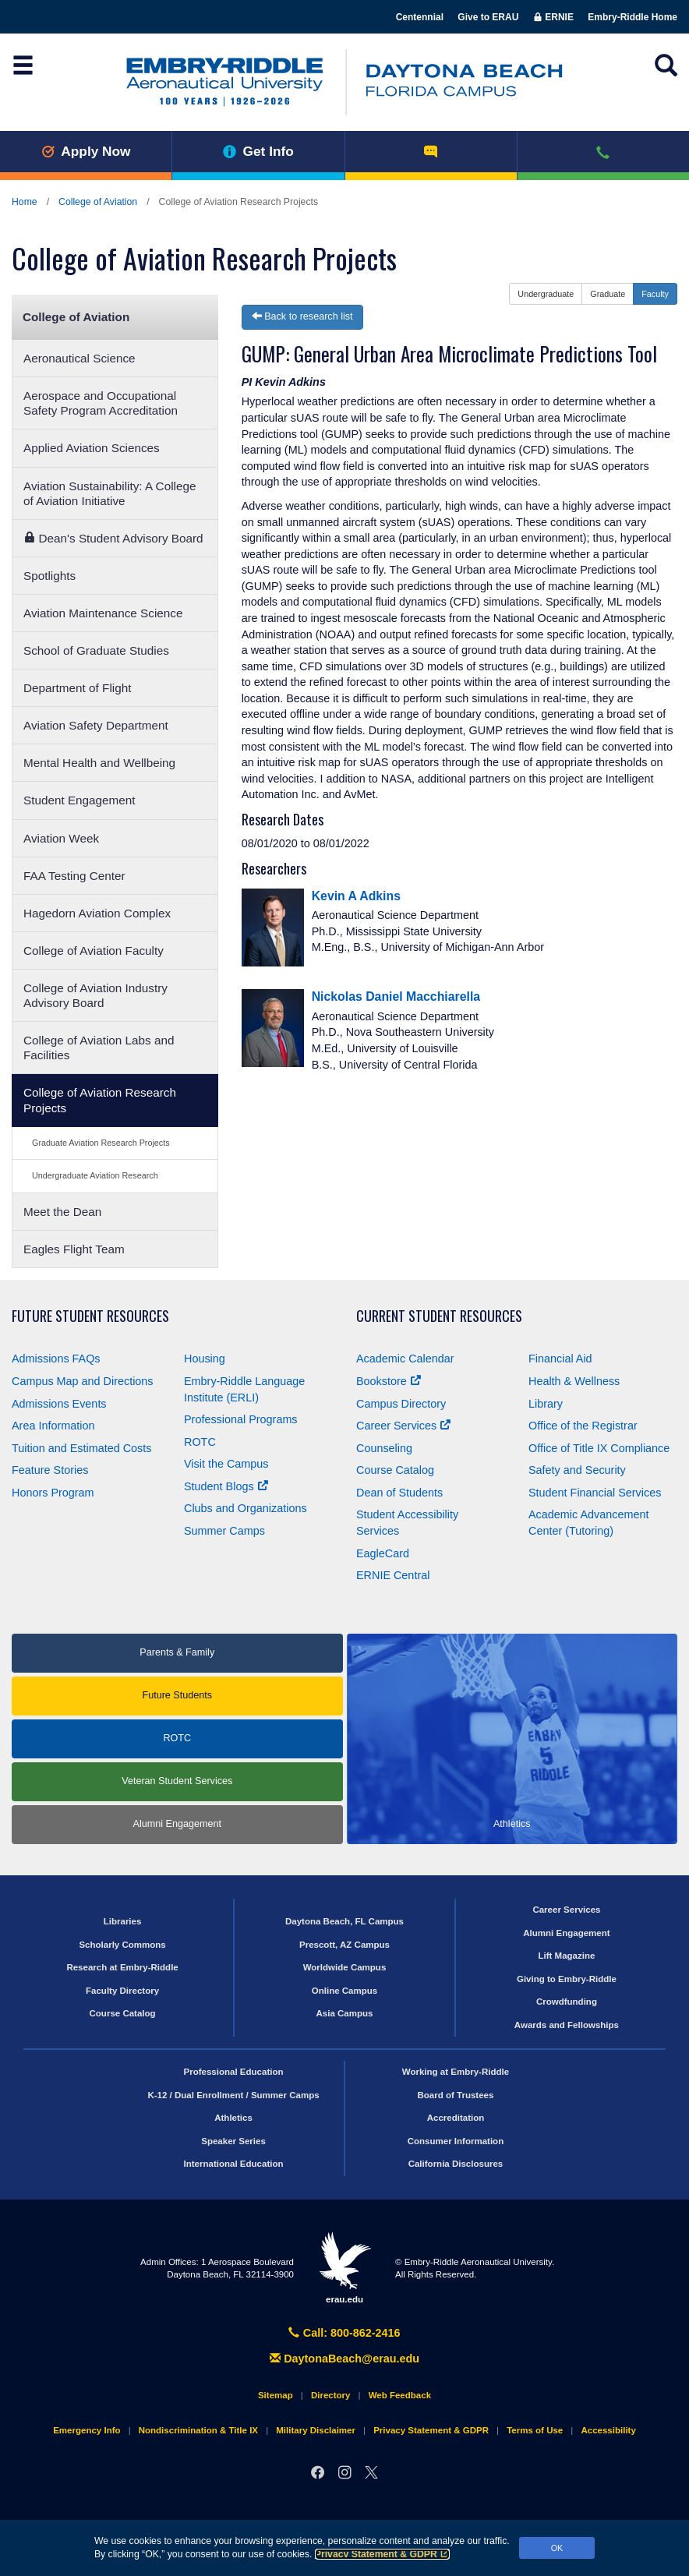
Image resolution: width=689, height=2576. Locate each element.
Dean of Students (399, 1492)
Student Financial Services (594, 1492)
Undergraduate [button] (546, 294)
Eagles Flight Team (74, 1249)
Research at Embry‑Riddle (122, 1967)
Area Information (53, 1425)
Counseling (384, 1448)
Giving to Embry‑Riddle (567, 1979)
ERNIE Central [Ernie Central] (392, 1575)
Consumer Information (456, 2141)
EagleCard (382, 1553)
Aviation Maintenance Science (102, 613)
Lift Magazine (566, 1955)
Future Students (177, 1695)
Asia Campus (344, 2013)
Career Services (403, 1425)
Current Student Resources (439, 1316)
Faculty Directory (122, 1990)
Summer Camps (224, 1531)
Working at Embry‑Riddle (455, 2071)
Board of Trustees (456, 2095)
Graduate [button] (607, 294)
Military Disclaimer (315, 2430)
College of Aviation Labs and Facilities (98, 1048)
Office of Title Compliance (599, 1448)
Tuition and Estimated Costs (81, 1448)
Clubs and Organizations (245, 1508)
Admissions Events (59, 1404)
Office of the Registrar (583, 1425)
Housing (204, 1358)
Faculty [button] (655, 294)
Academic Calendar (405, 1358)
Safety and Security (577, 1470)
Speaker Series (233, 2141)
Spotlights (49, 575)
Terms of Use (535, 2430)
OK (557, 2548)
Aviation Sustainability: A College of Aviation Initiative (109, 493)
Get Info (258, 151)
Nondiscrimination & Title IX (198, 2430)
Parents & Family (177, 1652)
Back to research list (302, 316)
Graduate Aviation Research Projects (101, 1142)
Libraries (123, 1921)
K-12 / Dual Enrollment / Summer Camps (233, 2095)
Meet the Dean (62, 1211)
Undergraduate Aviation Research (95, 1175)
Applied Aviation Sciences (91, 447)
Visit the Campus (226, 1464)
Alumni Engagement (177, 1823)
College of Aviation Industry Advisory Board (95, 995)
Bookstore (388, 1381)
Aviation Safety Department (95, 725)
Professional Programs (241, 1419)
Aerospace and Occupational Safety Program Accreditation (100, 403)
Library (545, 1404)
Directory (331, 2395)
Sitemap (275, 2395)
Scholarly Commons (122, 1944)
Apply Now (86, 151)
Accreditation (456, 2117)
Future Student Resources (90, 1316)
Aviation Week (61, 838)
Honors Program (53, 1492)
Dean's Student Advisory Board (113, 538)
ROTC (200, 1442)
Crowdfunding (566, 2001)
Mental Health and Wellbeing (99, 762)
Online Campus (344, 1990)
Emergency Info (86, 2430)
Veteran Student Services (177, 1781)
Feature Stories (50, 1470)
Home (24, 201)
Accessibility (608, 2430)
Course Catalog (395, 1470)
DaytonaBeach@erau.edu (344, 2358)
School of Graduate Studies (96, 650)
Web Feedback (400, 2395)
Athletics (233, 2117)
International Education (234, 2163)
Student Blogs (226, 1486)
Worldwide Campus (345, 1967)
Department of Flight (77, 687)
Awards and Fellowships (566, 2025)
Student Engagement (79, 800)
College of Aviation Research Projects (99, 1100)
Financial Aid (560, 1358)
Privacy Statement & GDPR (382, 2554)
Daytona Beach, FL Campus (344, 1921)
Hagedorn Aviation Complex (97, 913)
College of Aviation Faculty (93, 950)
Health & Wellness (574, 1381)
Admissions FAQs (56, 1358)
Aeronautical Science (79, 358)
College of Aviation (97, 201)
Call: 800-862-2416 (344, 2333)
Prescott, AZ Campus (344, 1944)
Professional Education (234, 2071)
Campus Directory (401, 1404)
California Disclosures (456, 2163)
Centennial (419, 17)
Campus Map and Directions (83, 1381)
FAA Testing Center (74, 875)
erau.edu (344, 2267)
